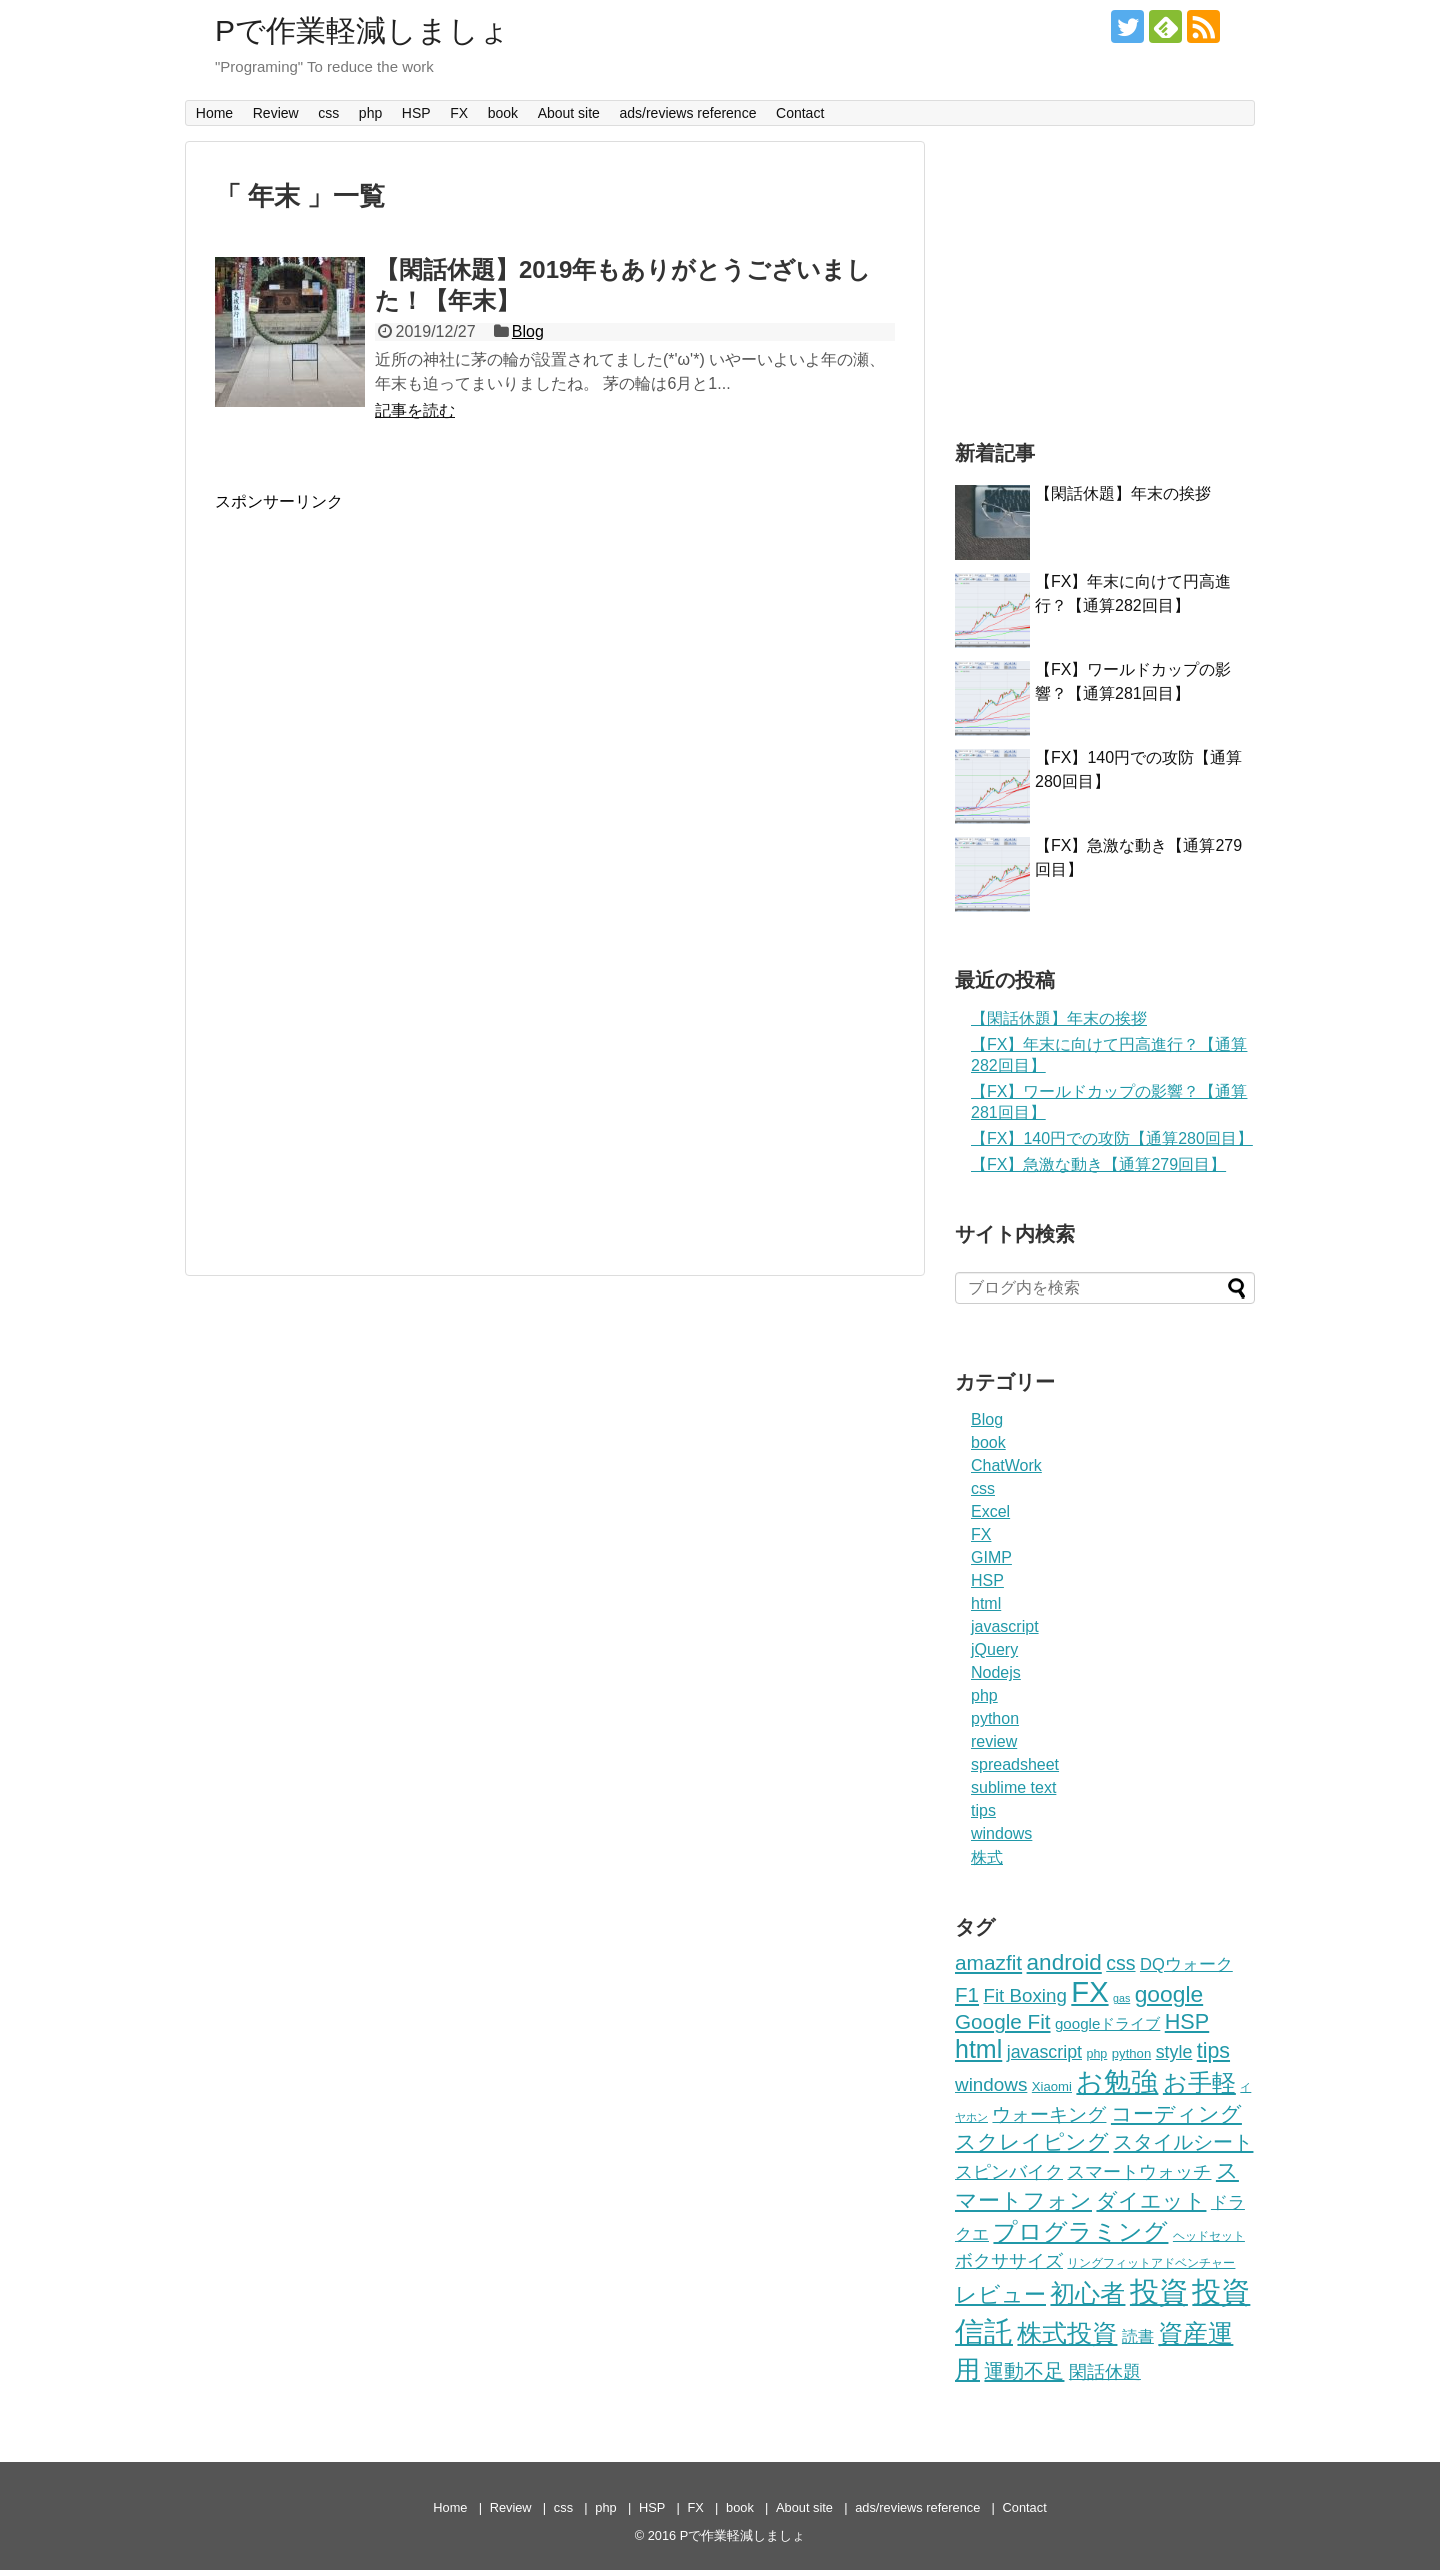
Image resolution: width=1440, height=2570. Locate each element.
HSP (416, 113)
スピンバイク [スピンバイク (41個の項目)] (1009, 2171)
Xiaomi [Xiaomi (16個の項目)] (1052, 2086)
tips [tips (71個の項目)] (1213, 2051)
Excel (990, 1511)
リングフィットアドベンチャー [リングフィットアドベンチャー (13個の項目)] (1151, 2263)
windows (1001, 1833)
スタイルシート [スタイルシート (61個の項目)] (1183, 2141)
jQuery (994, 1649)
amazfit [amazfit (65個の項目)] (988, 1962)
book (503, 113)
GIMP (991, 1557)
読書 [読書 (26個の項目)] (1138, 2336)
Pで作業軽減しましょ (362, 30)
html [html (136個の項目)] (978, 2049)
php (370, 113)
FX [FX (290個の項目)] (1089, 1992)
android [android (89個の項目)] (1064, 1962)
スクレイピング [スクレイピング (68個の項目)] (1032, 2141)
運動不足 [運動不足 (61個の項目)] (1024, 2370)
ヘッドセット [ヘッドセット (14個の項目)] (1209, 2236)
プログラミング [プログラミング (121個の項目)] (1080, 2231)
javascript (1005, 1626)
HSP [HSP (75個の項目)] (1187, 2021)
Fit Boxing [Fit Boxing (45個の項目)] (1024, 1995)
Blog (528, 331)
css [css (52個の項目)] (1120, 1963)
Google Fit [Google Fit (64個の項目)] (1003, 2021)
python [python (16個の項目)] (1131, 2053)
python (995, 1718)
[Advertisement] (383, 653)
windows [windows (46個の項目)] (991, 2084)
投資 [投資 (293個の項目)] (1159, 2291)
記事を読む (415, 410)
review (994, 1741)
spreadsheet (1015, 1764)
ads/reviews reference (687, 113)
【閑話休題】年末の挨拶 (1123, 493)
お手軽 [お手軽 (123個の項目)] (1199, 2082)
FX (459, 113)
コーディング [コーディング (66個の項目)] (1176, 2113)
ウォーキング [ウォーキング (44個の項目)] (1049, 2114)
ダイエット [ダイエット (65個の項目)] (1151, 2200)
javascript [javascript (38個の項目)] (1044, 2052)
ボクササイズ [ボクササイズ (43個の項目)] (1009, 2260)
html (986, 1603)
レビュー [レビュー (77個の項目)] (1000, 2294)
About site (569, 113)
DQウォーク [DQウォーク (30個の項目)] (1186, 1964)
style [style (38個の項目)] (1174, 2052)
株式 (987, 1857)
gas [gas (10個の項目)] (1121, 1998)
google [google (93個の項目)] (1169, 1994)
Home (214, 113)
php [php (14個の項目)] (1096, 2054)
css (328, 113)
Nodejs (996, 1672)
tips (983, 1810)
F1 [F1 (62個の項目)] (967, 1994)
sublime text (1013, 1787)
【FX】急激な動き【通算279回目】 (1098, 1164)
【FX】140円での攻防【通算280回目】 (1112, 1138)
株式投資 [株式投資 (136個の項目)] (1067, 2333)
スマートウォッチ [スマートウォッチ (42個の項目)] (1139, 2171)
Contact (800, 113)
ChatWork (1006, 1465)
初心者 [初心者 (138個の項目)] (1087, 2293)
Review (276, 113)
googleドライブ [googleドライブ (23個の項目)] (1107, 2023)
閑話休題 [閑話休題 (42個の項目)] (1105, 2371)
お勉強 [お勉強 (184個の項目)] (1117, 2082)
